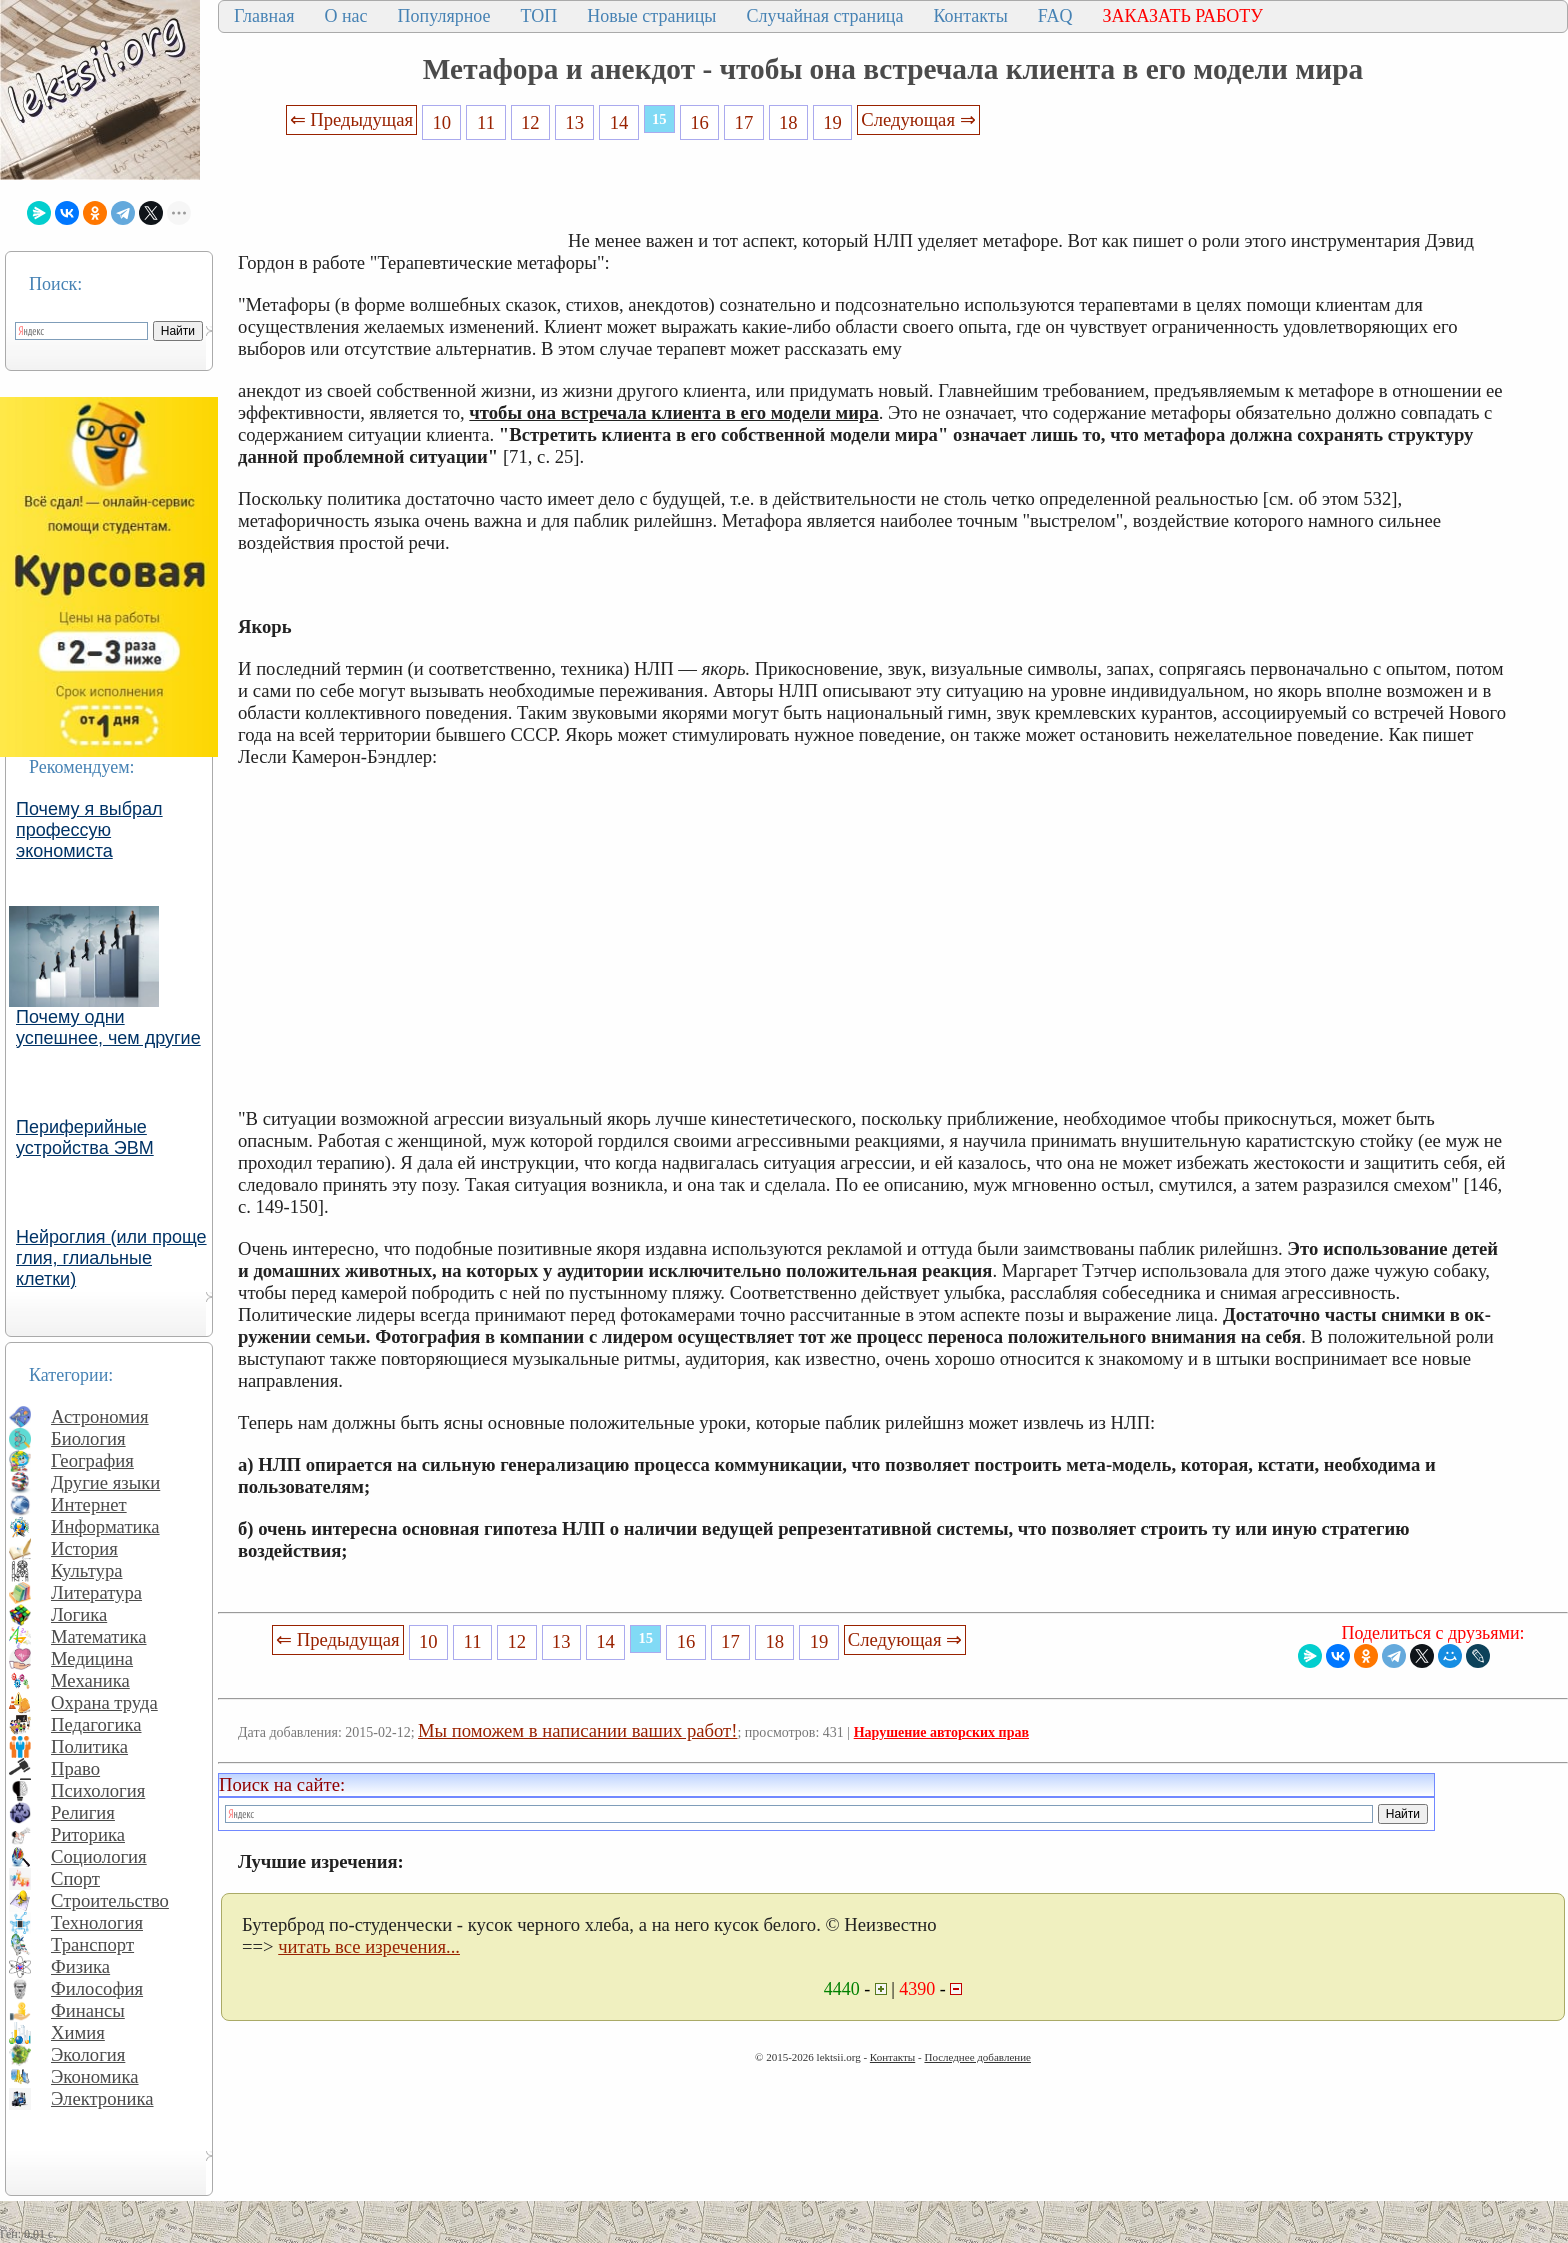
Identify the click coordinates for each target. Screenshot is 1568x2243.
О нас (345, 16)
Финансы (88, 2010)
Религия (83, 1812)
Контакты (970, 16)
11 (486, 122)
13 (574, 122)
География (92, 1460)
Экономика (95, 2076)
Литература (96, 1592)
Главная (264, 16)
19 (832, 122)
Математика (99, 1636)
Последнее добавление (977, 2057)
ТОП (539, 16)
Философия (97, 1988)
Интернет (89, 1504)
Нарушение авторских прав (941, 1732)
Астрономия (100, 1416)
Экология (88, 2054)
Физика (80, 1966)
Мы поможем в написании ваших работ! (577, 1730)
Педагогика (96, 1724)
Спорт (75, 1878)
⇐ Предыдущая (352, 119)
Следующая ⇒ (918, 119)
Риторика (88, 1834)
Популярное (444, 16)
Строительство (110, 1900)
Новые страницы (651, 16)
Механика (90, 1680)
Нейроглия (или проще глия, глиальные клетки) (111, 1258)
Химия (78, 2032)
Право (75, 1768)
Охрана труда (104, 1702)
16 (699, 122)
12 (530, 122)
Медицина (92, 1658)
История (84, 1548)
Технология (97, 1922)
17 (744, 122)
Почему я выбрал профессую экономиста (89, 830)
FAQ (1055, 16)
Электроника (102, 2098)
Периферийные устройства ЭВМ (85, 1137)
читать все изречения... (369, 1946)
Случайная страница (824, 16)
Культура (87, 1570)
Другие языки (105, 1482)
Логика (79, 1614)
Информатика (105, 1526)
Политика (89, 1746)
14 (619, 122)
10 (441, 122)
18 (788, 122)
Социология (99, 1856)
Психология (98, 1790)
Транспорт (92, 1944)
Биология (88, 1438)
